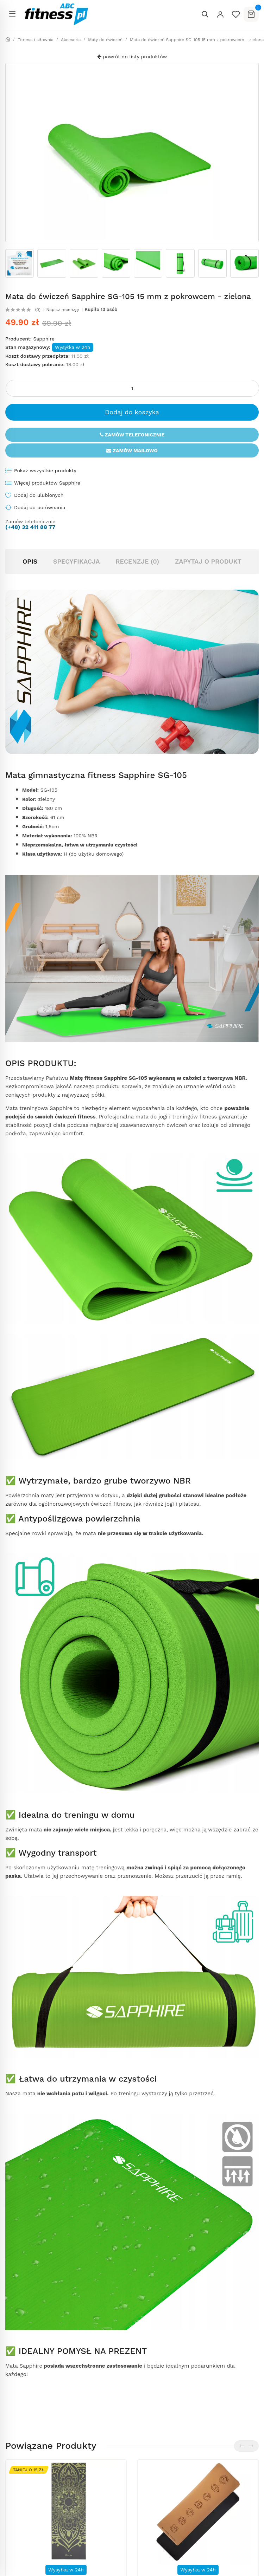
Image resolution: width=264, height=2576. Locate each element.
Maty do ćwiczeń (105, 40)
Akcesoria (71, 40)
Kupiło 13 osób (101, 309)
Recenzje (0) (137, 561)
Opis (30, 561)
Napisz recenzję (62, 309)
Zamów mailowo (132, 450)
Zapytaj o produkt (208, 561)
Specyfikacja (76, 561)
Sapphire (43, 339)
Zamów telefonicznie (132, 434)
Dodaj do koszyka (132, 412)
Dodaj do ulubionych (38, 495)
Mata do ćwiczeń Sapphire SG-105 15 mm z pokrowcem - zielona (197, 40)
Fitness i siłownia (36, 40)
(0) (37, 309)
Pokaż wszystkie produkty (45, 470)
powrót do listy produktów (132, 56)
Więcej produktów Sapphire (47, 483)
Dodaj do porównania (39, 507)
